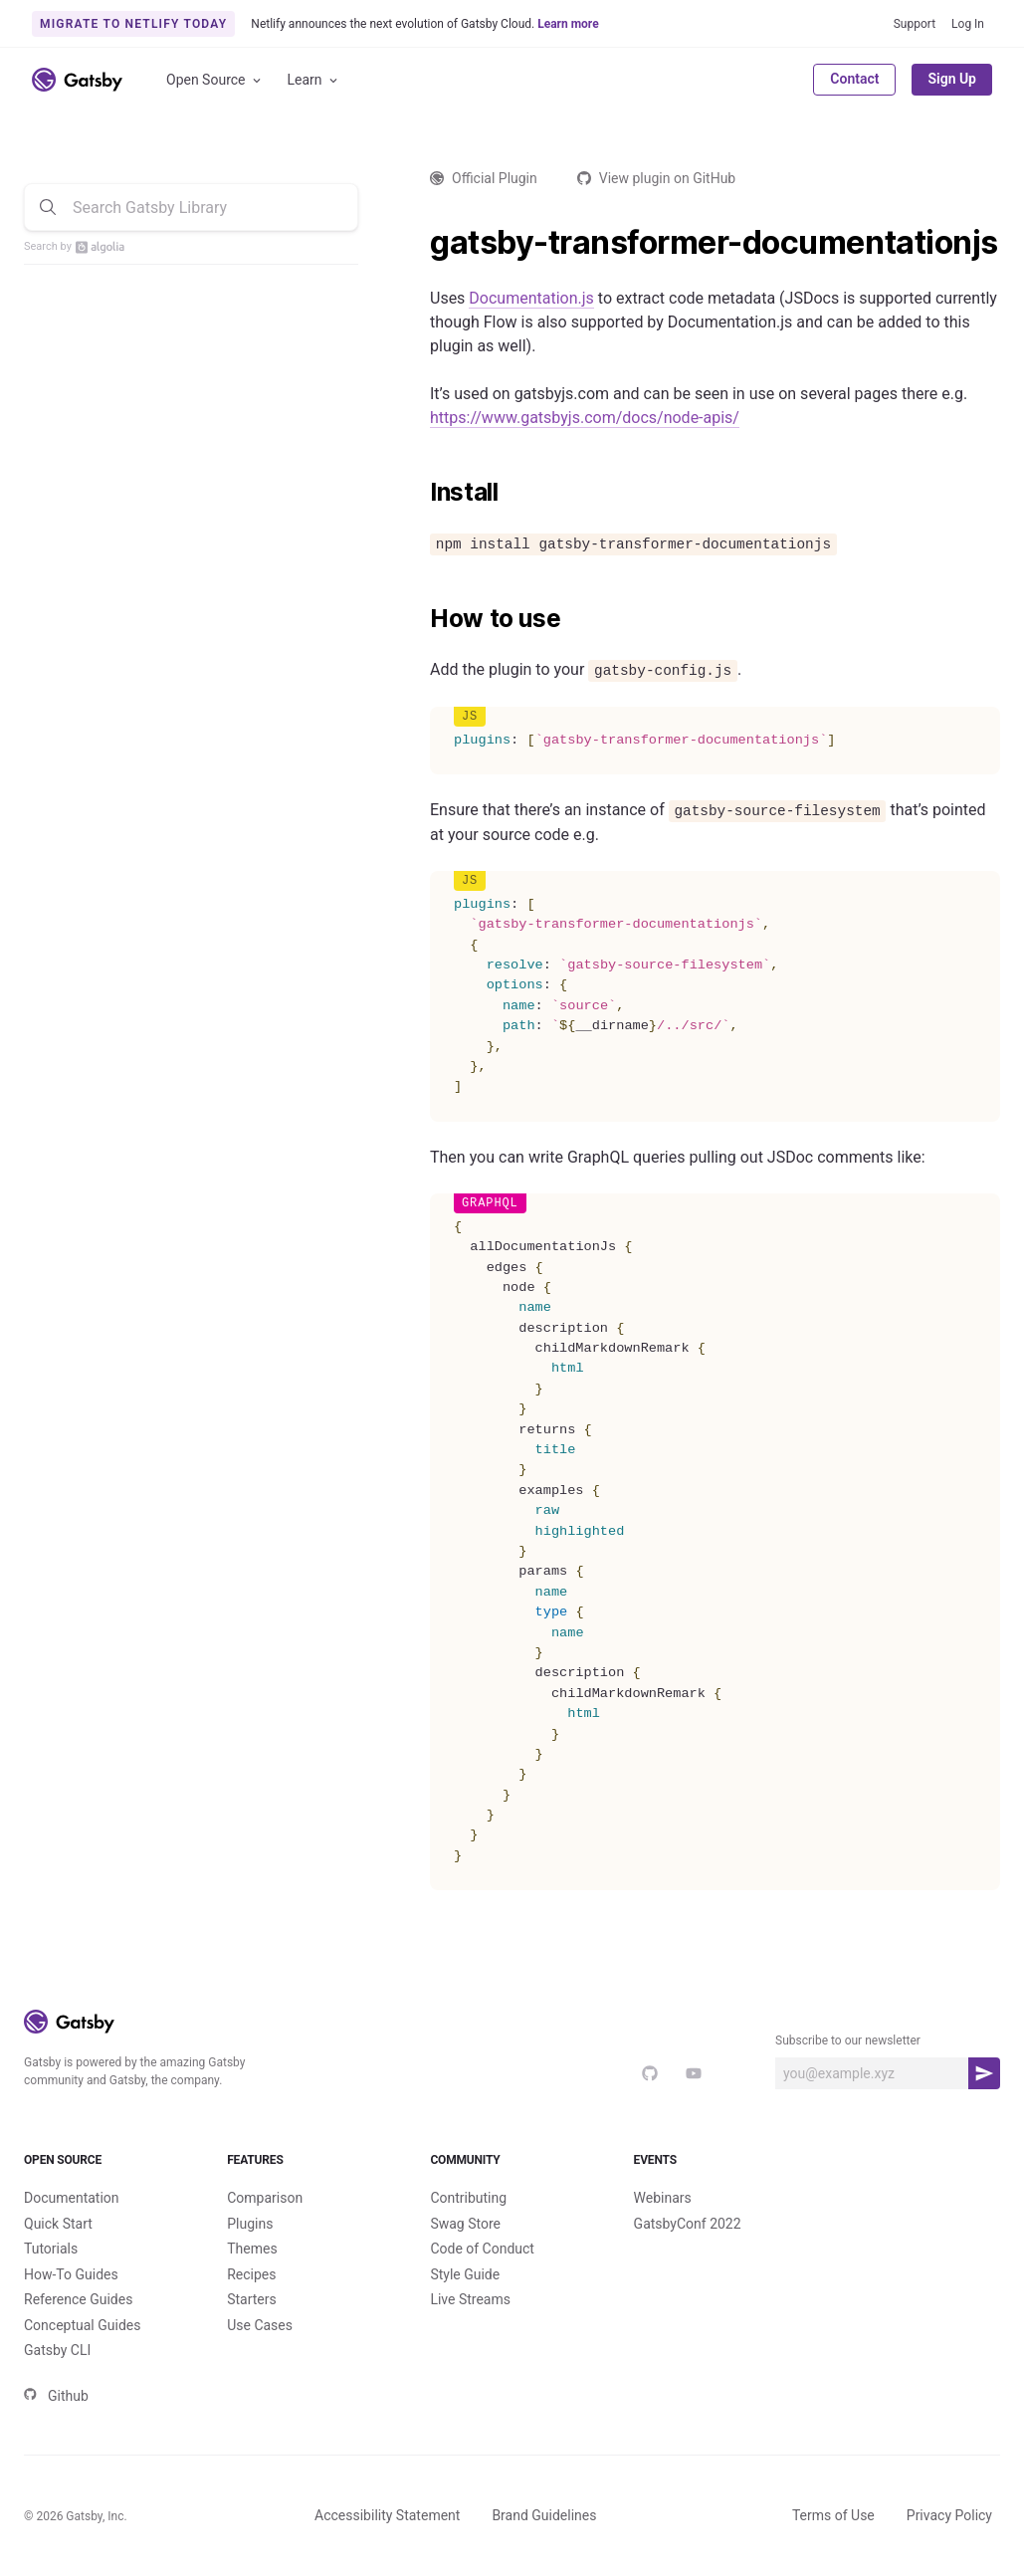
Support (914, 24)
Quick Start (58, 2224)
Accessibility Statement (387, 2515)
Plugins (250, 2224)
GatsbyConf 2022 (687, 2224)
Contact (854, 79)
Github (56, 2396)
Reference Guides (78, 2299)
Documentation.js (531, 298)
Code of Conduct (482, 2248)
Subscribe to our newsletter (848, 2040)
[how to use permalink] (420, 619)
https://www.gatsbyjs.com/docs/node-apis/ (584, 417)
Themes (252, 2248)
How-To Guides (71, 2274)
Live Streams (470, 2299)
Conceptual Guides (82, 2325)
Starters (252, 2299)
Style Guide (465, 2274)
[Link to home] (77, 80)
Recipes (251, 2274)
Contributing (468, 2198)
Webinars (663, 2198)
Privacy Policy (949, 2515)
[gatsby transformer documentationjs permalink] (420, 243)
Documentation (71, 2198)
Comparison (265, 2198)
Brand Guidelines (544, 2515)
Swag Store (465, 2224)
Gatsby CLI (57, 2350)
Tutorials (51, 2248)
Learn (314, 80)
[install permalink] (420, 493)
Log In (967, 24)
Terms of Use (833, 2515)
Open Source (215, 80)
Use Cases (260, 2325)
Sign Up (951, 79)
